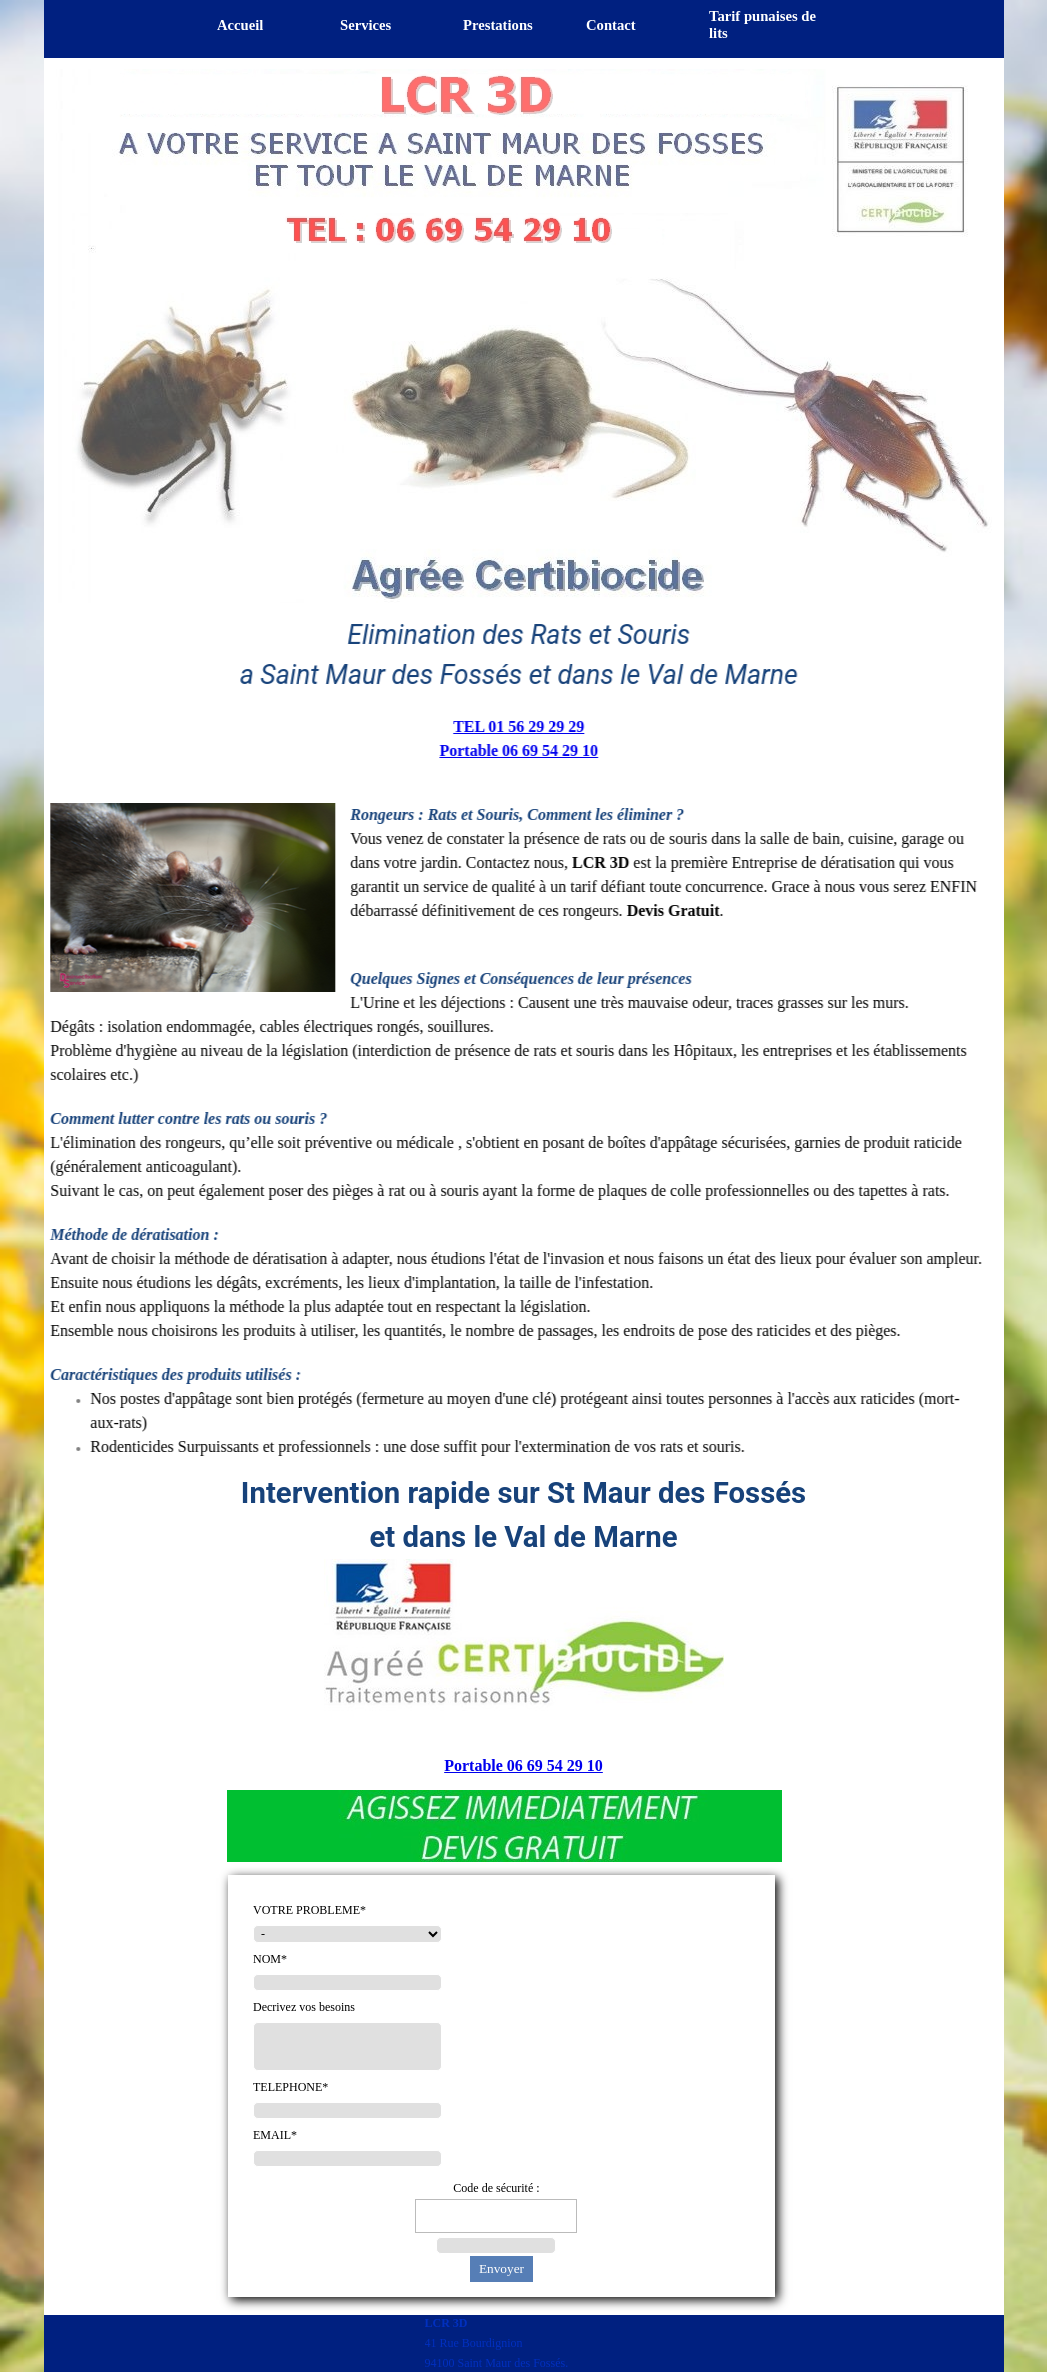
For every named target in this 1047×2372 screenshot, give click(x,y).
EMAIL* (275, 2135)
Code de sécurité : (496, 2188)
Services (365, 25)
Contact (611, 25)
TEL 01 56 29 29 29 (518, 726)
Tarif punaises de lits (762, 24)
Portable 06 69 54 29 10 (518, 750)
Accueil (240, 25)
